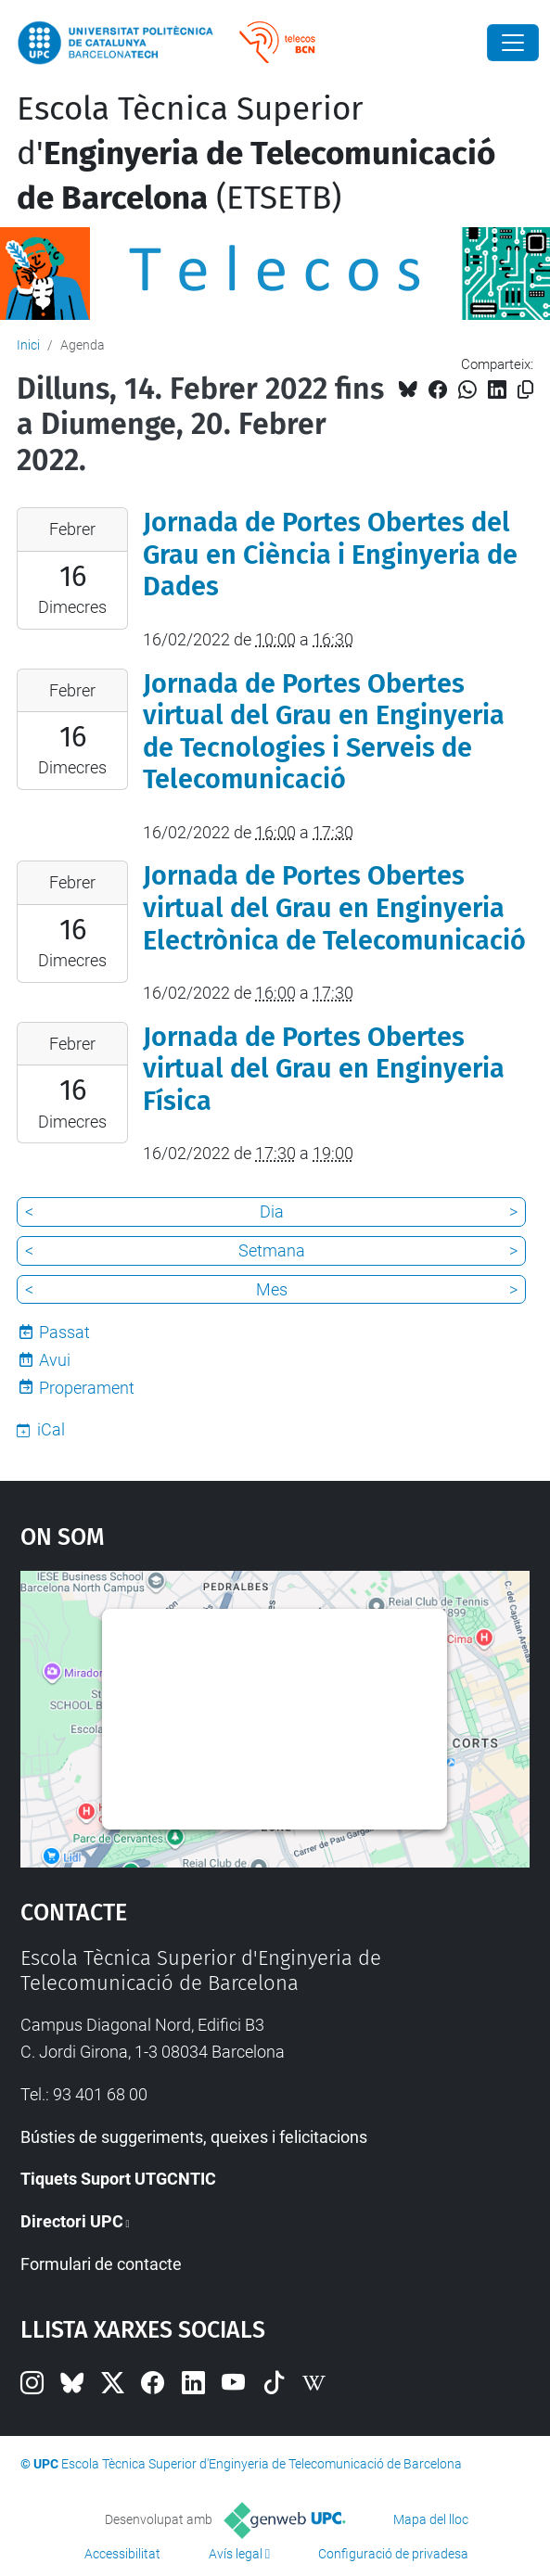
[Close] (513, 42)
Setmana (271, 1250)
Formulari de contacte (101, 2264)
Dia (272, 1211)
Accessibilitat (122, 2553)
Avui (54, 1360)
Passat (64, 1332)
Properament (86, 1387)
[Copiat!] (525, 390)
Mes (272, 1289)
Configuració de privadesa (393, 2553)
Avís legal (235, 2553)
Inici (28, 345)
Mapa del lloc (430, 2519)
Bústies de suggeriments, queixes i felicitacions (193, 2137)
